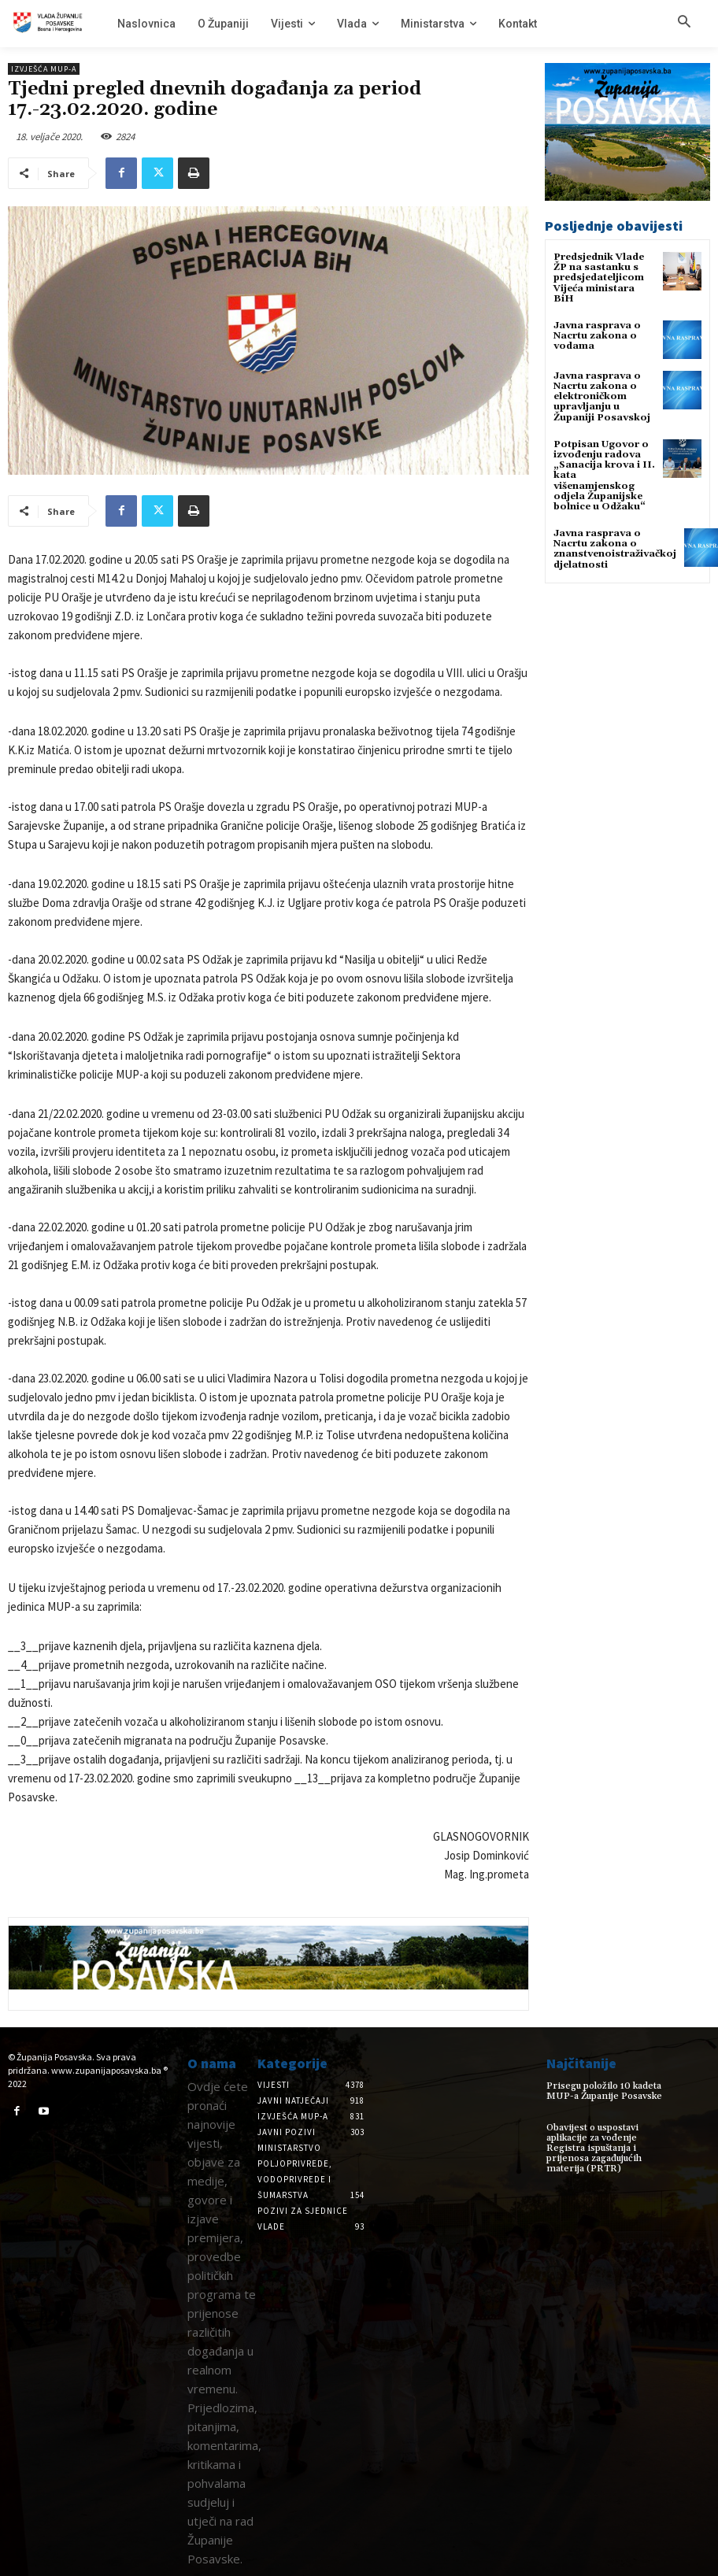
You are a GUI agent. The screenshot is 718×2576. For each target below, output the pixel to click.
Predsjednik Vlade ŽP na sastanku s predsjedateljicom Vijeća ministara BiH (598, 278)
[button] (684, 23)
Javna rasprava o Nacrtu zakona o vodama (597, 336)
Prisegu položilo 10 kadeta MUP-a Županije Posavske (604, 2091)
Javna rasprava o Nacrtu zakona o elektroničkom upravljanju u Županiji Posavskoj (601, 397)
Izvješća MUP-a (44, 69)
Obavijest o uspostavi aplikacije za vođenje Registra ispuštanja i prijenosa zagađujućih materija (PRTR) (594, 2148)
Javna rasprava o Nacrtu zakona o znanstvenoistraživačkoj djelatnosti (614, 549)
